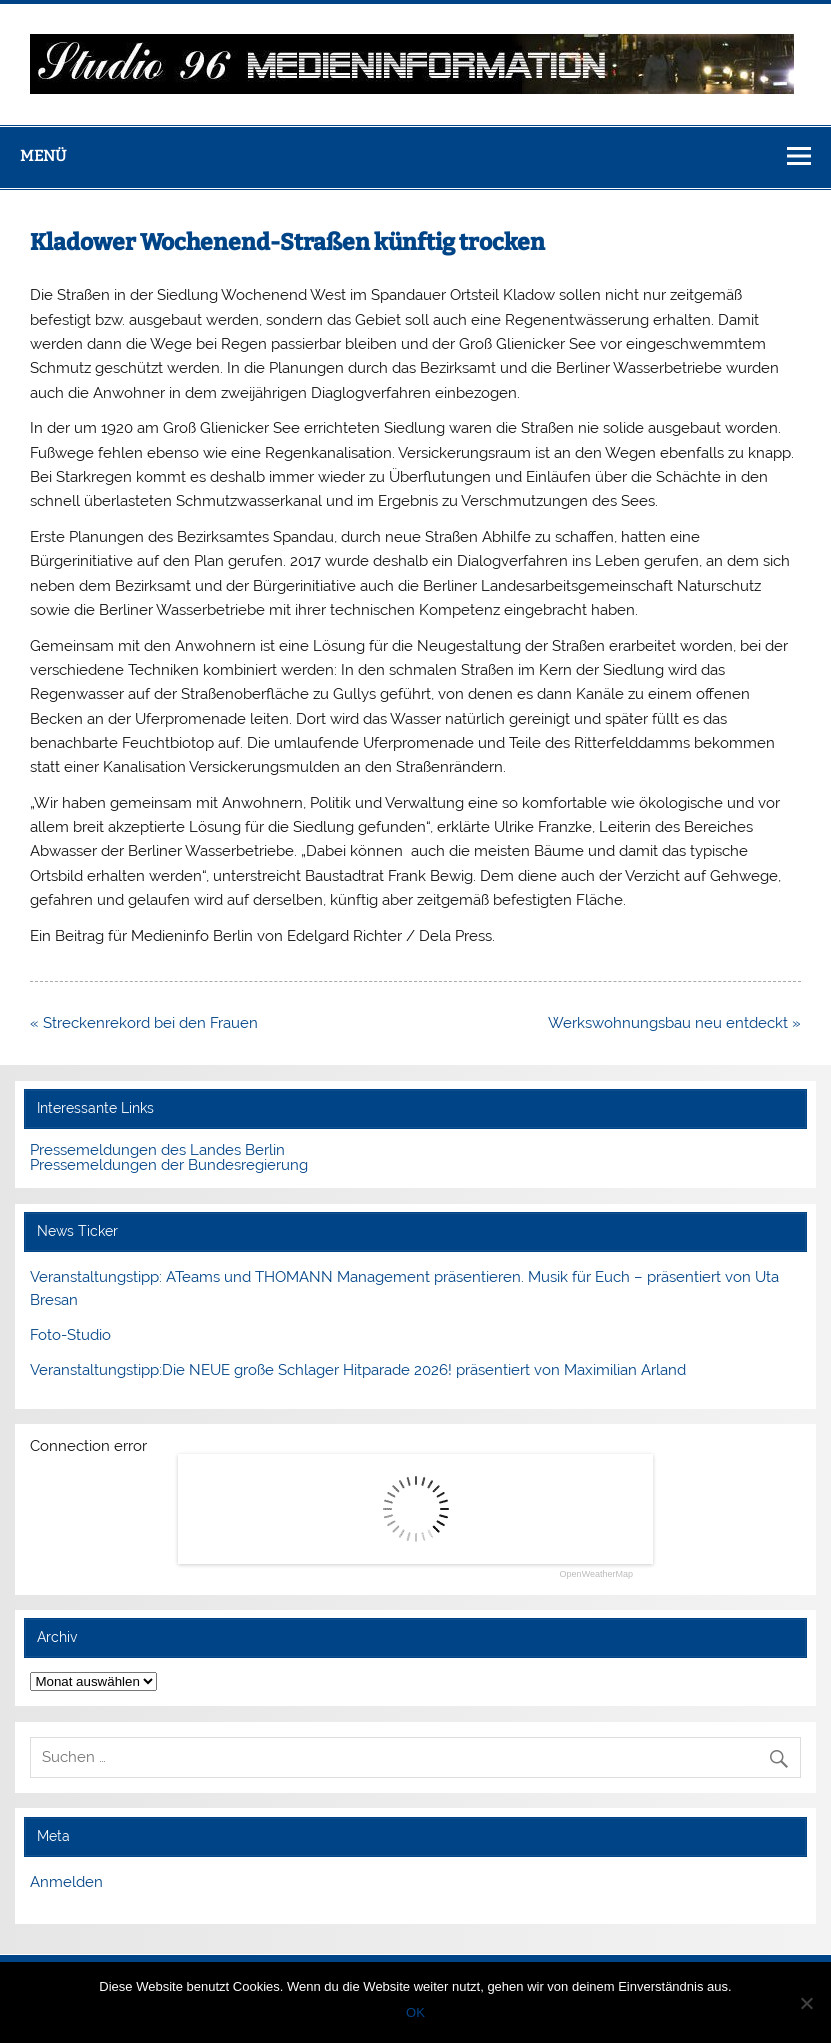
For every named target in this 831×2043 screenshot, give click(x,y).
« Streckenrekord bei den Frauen (144, 1023)
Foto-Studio (70, 1335)
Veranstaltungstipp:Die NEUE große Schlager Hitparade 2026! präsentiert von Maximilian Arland (358, 1370)
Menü (43, 156)
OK (415, 2012)
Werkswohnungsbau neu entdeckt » (674, 1023)
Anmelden (66, 1882)
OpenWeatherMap (596, 1574)
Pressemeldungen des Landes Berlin (157, 1150)
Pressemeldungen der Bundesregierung (169, 1165)
